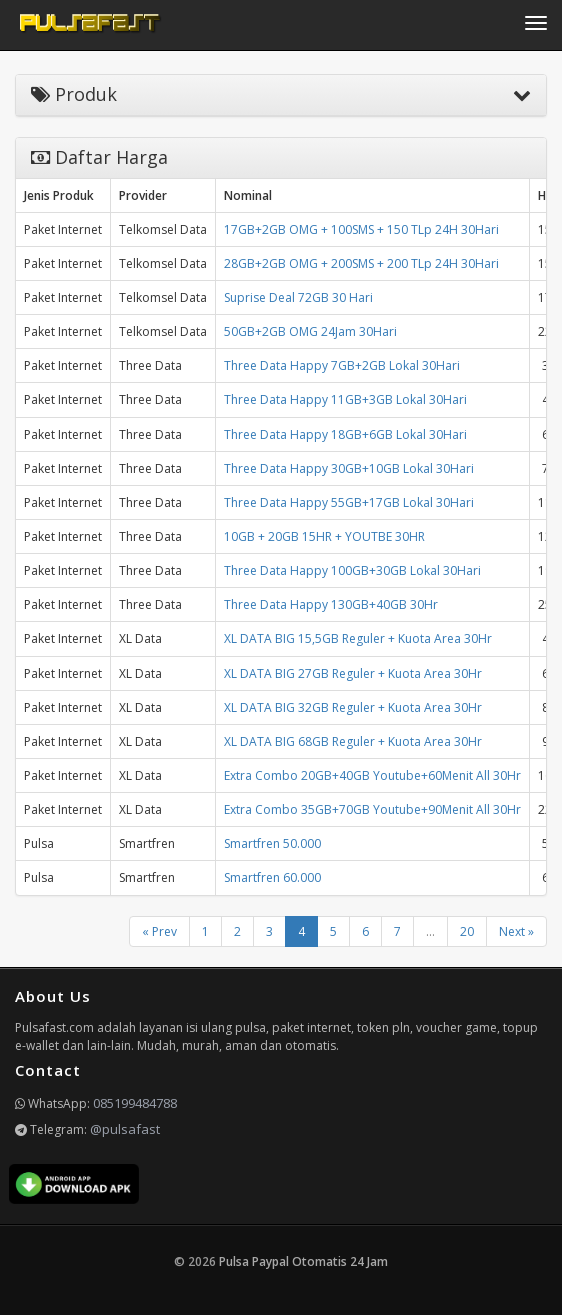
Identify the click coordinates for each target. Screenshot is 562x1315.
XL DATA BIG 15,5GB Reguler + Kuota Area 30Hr (358, 638)
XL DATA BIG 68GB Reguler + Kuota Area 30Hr (353, 741)
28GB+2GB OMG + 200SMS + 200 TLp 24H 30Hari (361, 263)
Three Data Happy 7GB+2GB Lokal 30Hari (342, 365)
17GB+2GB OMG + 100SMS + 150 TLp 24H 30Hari (361, 229)
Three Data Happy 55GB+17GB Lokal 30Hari (349, 502)
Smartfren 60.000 (272, 877)
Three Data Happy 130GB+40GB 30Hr (331, 604)
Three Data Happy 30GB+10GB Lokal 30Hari (349, 468)
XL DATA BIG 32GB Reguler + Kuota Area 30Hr (353, 707)
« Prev (159, 931)
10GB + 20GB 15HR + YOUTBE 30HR (324, 536)
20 (467, 931)
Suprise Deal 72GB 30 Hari (298, 297)
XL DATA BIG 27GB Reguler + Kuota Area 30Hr (353, 673)
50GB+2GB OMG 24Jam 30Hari (310, 331)
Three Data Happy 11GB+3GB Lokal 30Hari (345, 399)
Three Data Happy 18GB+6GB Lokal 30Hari (345, 434)
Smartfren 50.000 (272, 843)
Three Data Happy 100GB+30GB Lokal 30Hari (352, 570)
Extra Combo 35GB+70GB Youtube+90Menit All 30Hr (372, 809)
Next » (516, 931)
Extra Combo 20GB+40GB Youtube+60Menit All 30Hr (372, 775)
